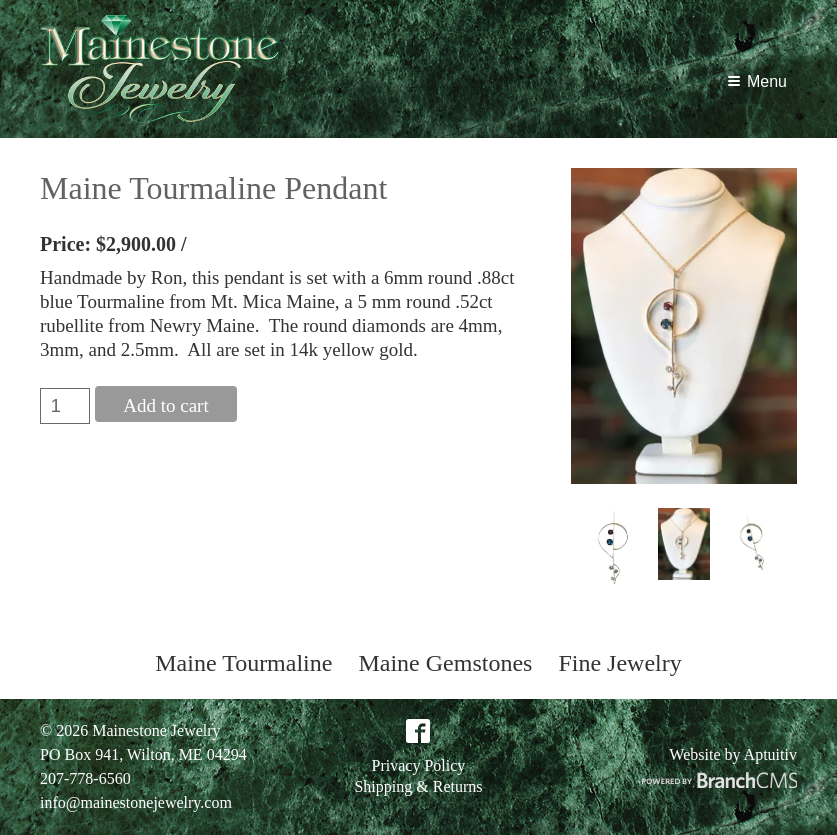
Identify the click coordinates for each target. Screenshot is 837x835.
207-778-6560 (85, 778)
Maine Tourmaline (243, 663)
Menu (757, 81)
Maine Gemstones (445, 663)
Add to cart (165, 405)
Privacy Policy (419, 766)
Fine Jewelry (619, 663)
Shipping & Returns (418, 787)
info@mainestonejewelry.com (136, 802)
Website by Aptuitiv (733, 754)
